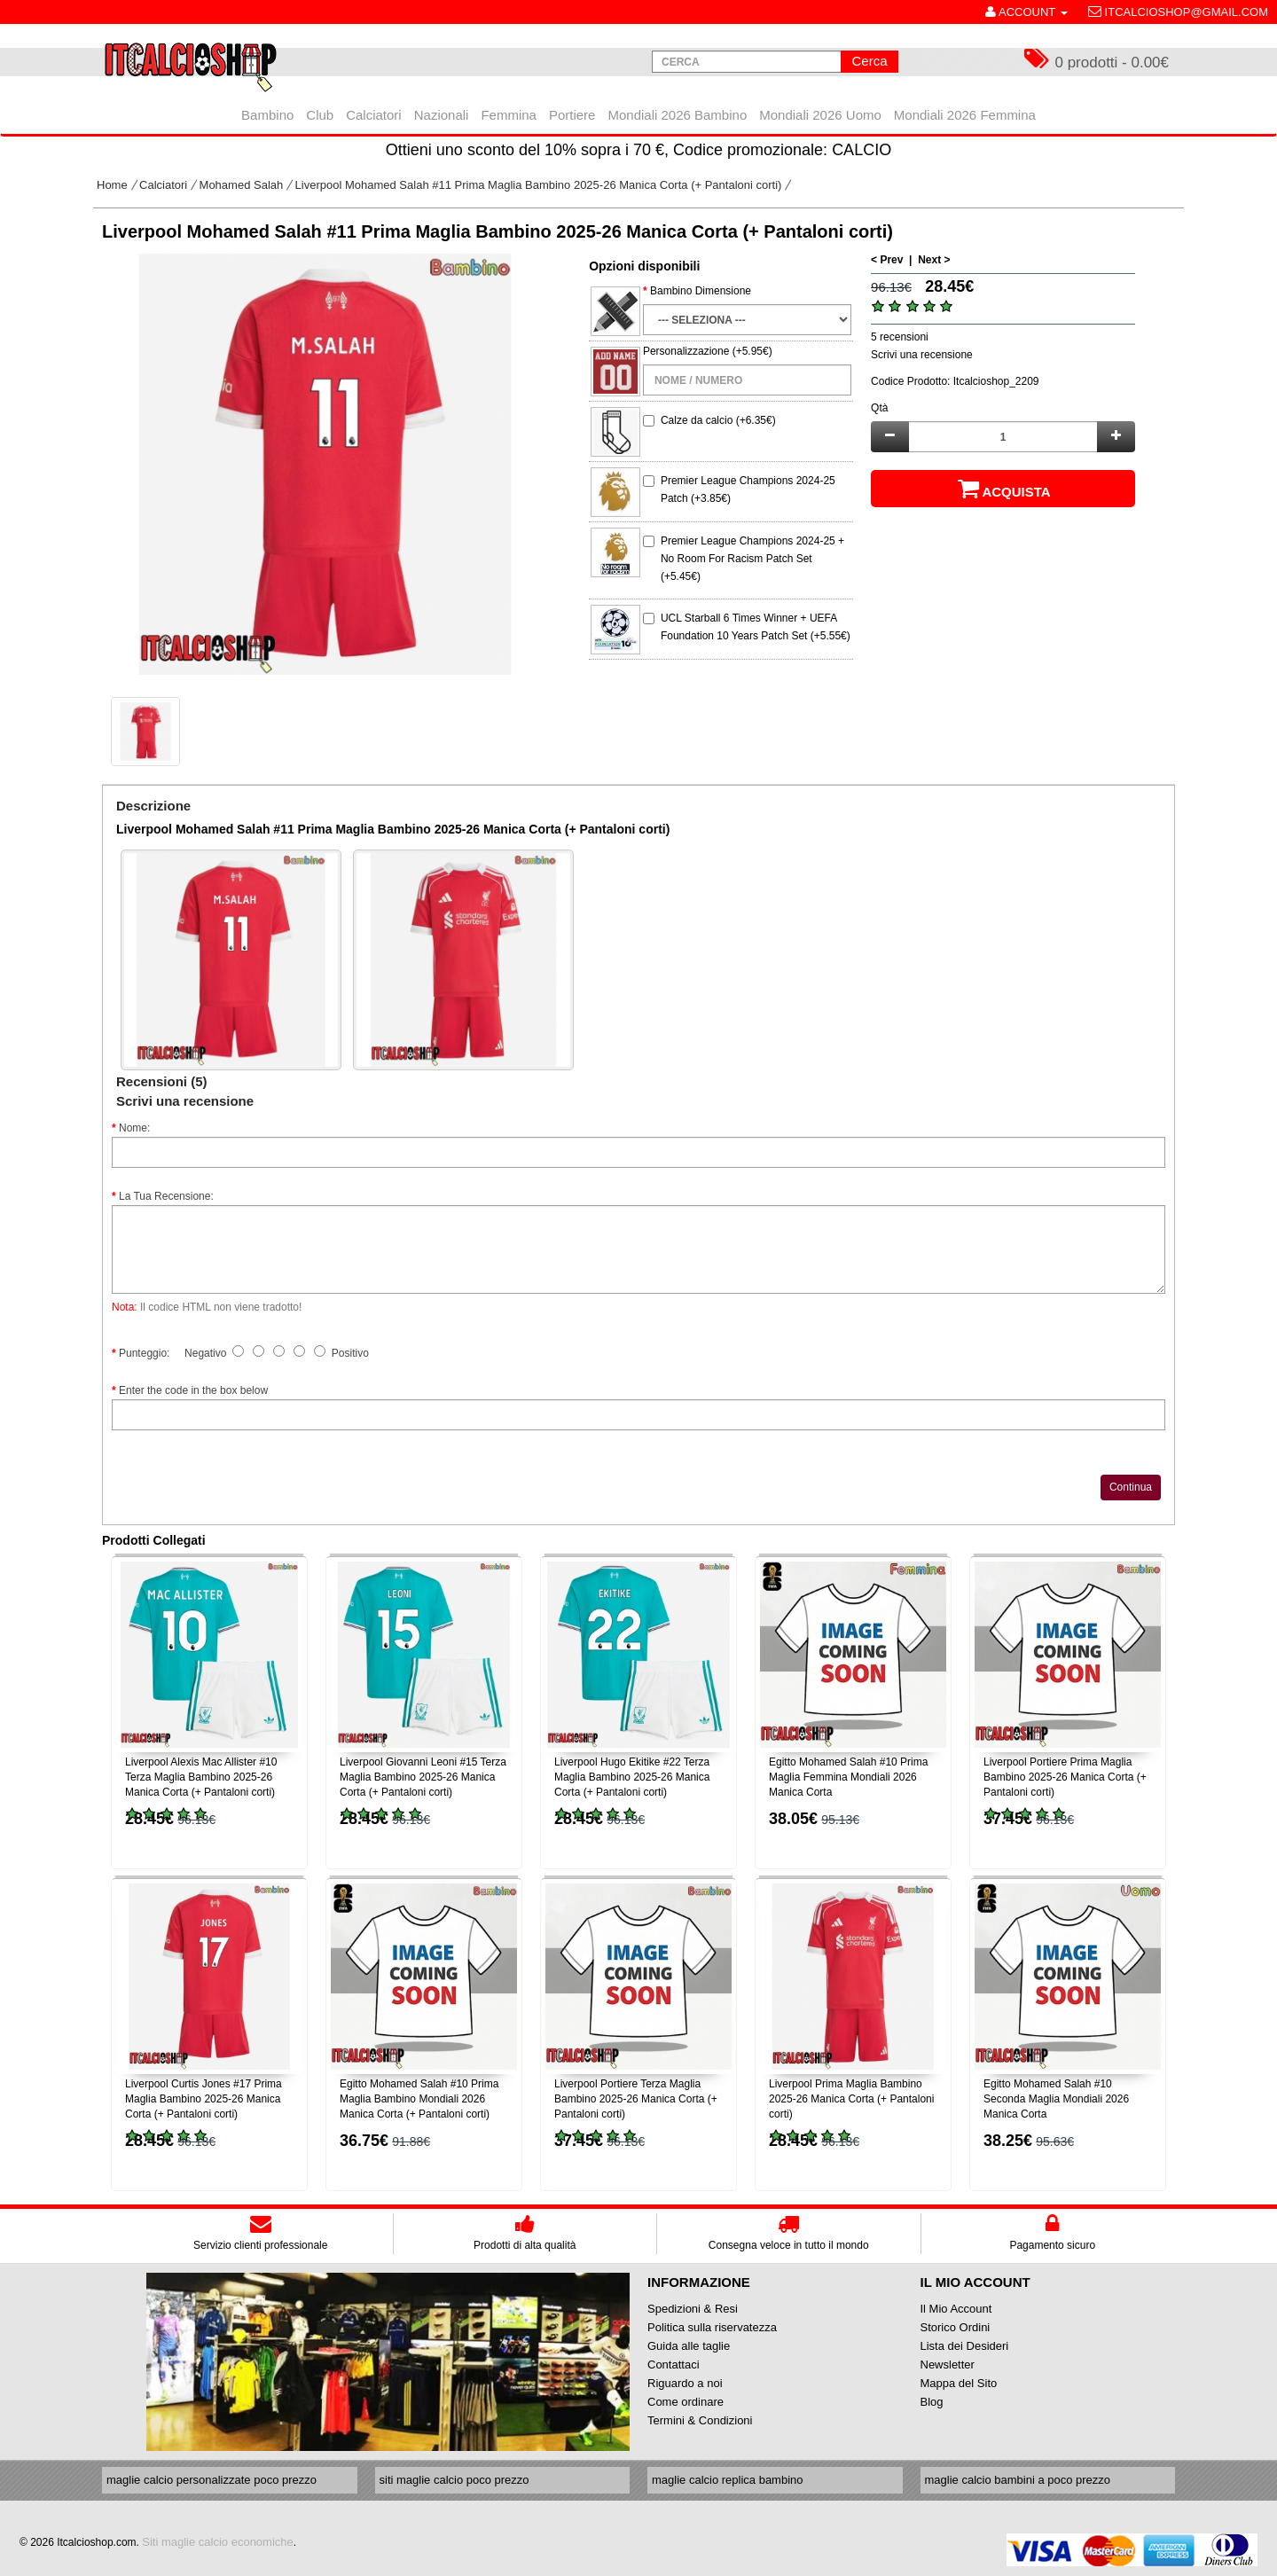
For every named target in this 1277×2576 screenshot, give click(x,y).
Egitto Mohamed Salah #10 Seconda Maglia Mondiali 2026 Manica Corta (1056, 2099)
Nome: (134, 1128)
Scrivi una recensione (922, 354)
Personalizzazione (686, 351)
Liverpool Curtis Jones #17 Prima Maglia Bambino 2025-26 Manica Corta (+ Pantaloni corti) (203, 2099)
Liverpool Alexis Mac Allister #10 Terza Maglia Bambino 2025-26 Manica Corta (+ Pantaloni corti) (201, 1777)
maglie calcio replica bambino (727, 2479)
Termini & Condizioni (700, 2420)
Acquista (1002, 488)
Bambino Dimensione (700, 291)
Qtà (879, 408)
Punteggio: (144, 1353)
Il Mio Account (956, 2308)
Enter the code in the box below (193, 1390)
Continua (1130, 1487)
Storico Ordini (956, 2327)
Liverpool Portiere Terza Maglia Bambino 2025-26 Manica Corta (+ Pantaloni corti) (635, 2099)
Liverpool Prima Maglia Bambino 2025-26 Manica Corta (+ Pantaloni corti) (851, 2099)
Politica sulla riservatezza (712, 2327)
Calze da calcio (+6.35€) (718, 420)
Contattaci (673, 2364)
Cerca (869, 60)
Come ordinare (685, 2401)
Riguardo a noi (685, 2383)
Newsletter (948, 2364)
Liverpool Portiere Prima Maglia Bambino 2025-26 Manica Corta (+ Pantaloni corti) (1065, 1777)
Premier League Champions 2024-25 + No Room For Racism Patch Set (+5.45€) (752, 559)
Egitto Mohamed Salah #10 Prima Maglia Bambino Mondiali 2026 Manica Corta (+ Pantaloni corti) (419, 2099)
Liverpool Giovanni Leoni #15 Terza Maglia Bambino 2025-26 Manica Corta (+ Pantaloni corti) (423, 1777)
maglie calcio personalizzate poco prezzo (211, 2479)
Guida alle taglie (688, 2346)
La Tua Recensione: (166, 1196)
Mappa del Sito (959, 2383)
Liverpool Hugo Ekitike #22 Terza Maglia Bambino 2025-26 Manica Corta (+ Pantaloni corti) (631, 1777)
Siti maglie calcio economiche (218, 2542)
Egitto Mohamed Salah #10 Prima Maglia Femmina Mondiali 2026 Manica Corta (848, 1777)
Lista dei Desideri (965, 2346)
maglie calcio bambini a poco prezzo (1018, 2479)
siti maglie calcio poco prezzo (454, 2479)
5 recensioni (899, 337)
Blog (932, 2401)
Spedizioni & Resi (692, 2308)
